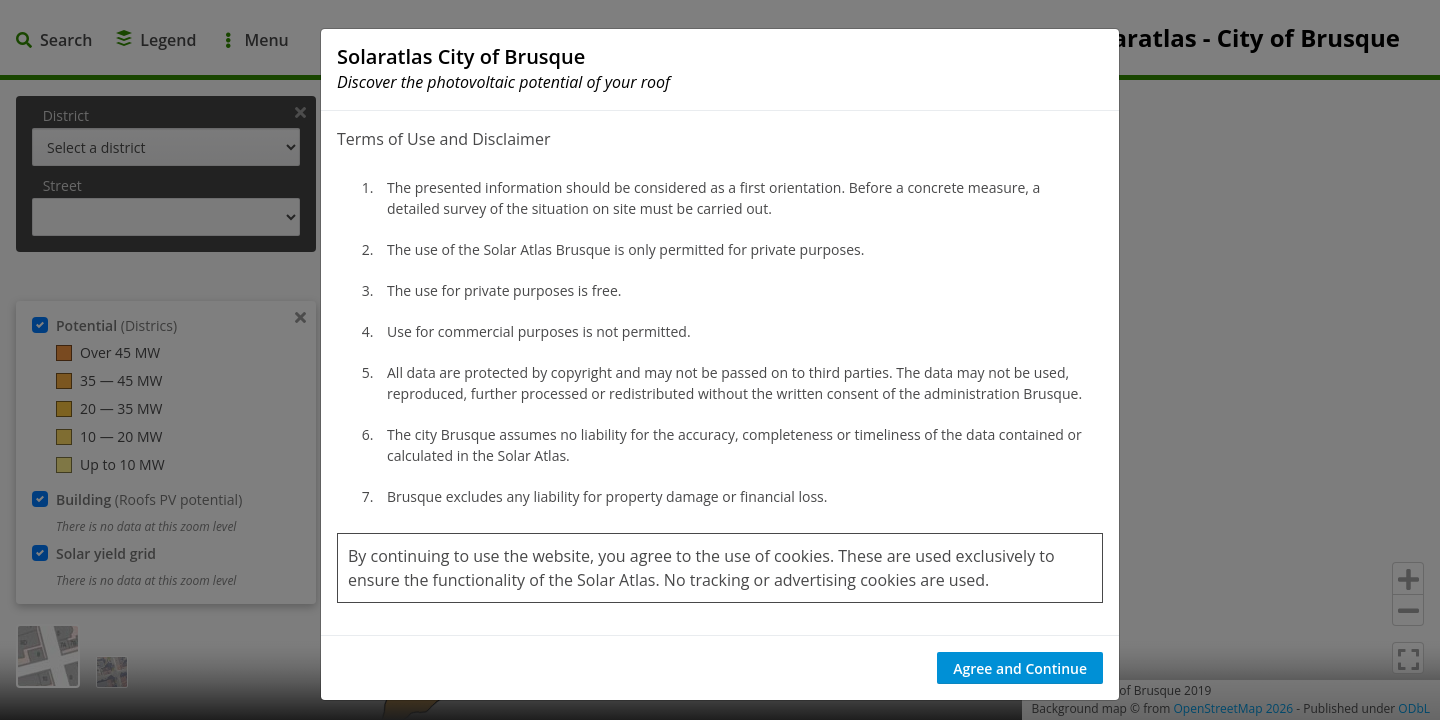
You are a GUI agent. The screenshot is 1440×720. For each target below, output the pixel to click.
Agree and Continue (1020, 668)
